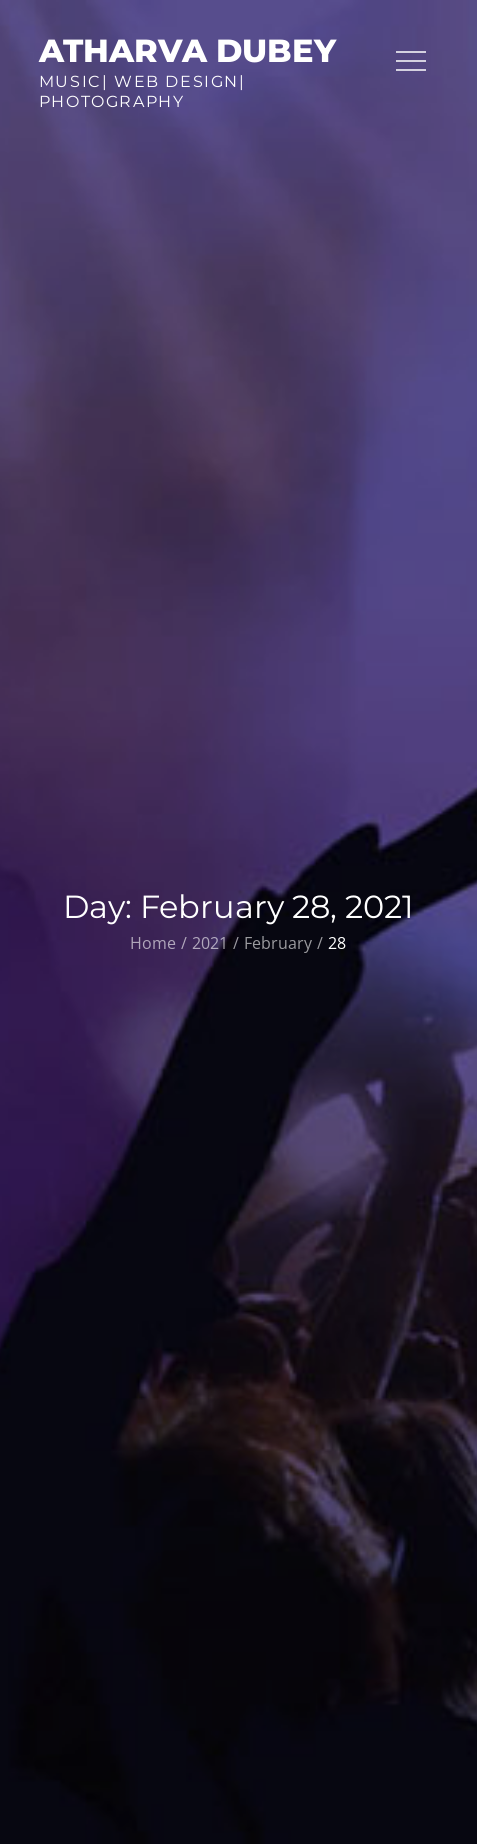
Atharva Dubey (187, 50)
